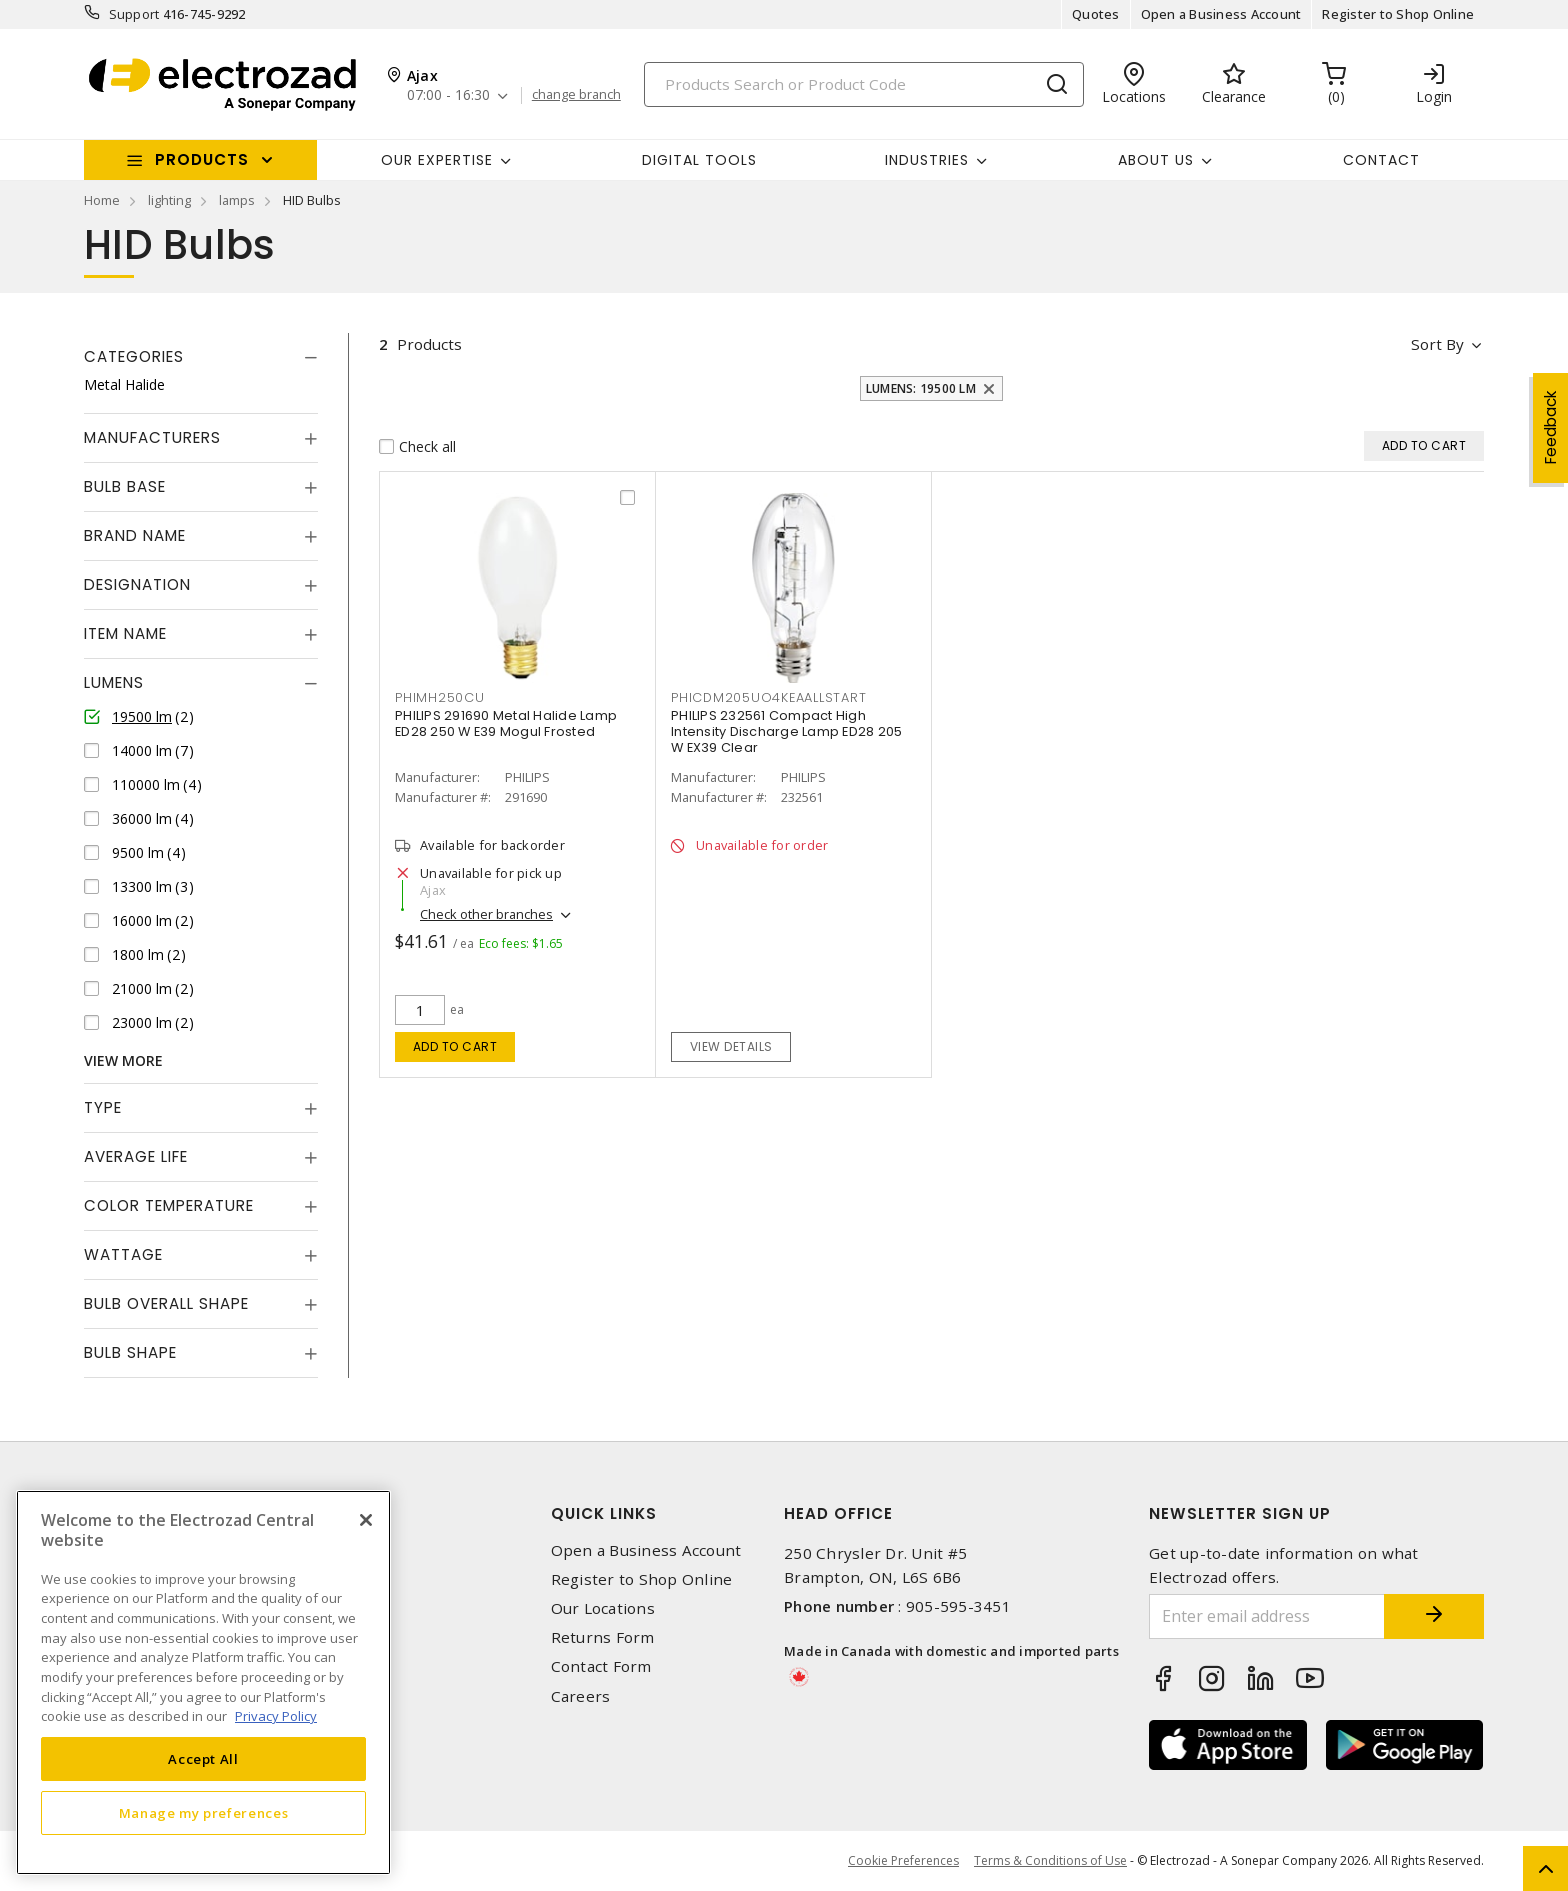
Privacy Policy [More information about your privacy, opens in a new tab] (276, 1716)
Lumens (114, 682)
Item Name (125, 633)
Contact (1381, 160)
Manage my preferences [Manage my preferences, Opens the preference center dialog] (204, 1813)
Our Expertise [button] (437, 160)
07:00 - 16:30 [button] (448, 95)
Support (134, 14)
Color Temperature (169, 1205)
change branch (576, 95)
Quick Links (604, 1513)
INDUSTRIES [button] (927, 160)
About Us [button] (1156, 160)
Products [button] (202, 159)
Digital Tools (699, 160)
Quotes (1096, 14)
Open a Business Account (1221, 14)
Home (102, 200)
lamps (237, 200)
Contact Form (601, 1666)
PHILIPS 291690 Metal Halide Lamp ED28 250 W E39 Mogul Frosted (506, 723)
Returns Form (603, 1637)
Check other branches (486, 914)
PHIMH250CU (440, 697)
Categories (134, 356)
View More (123, 1060)
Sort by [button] (1437, 344)
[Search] (864, 84)
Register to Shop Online (1398, 14)
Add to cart (455, 1046)
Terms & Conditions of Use (1050, 1860)
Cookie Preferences (903, 1861)
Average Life (136, 1156)
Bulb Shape (130, 1352)
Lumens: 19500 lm (921, 388)
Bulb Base (125, 486)
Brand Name (135, 535)
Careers (581, 1696)
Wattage (123, 1254)
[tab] (201, 357)
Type (103, 1107)
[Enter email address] (1267, 1616)
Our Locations (603, 1608)
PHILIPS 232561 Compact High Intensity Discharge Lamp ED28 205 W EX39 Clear (786, 731)
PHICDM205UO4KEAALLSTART (768, 697)
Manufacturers (152, 437)
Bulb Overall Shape (166, 1303)
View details (731, 1046)
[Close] (366, 1520)
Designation (137, 584)
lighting (169, 200)
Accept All (203, 1759)
